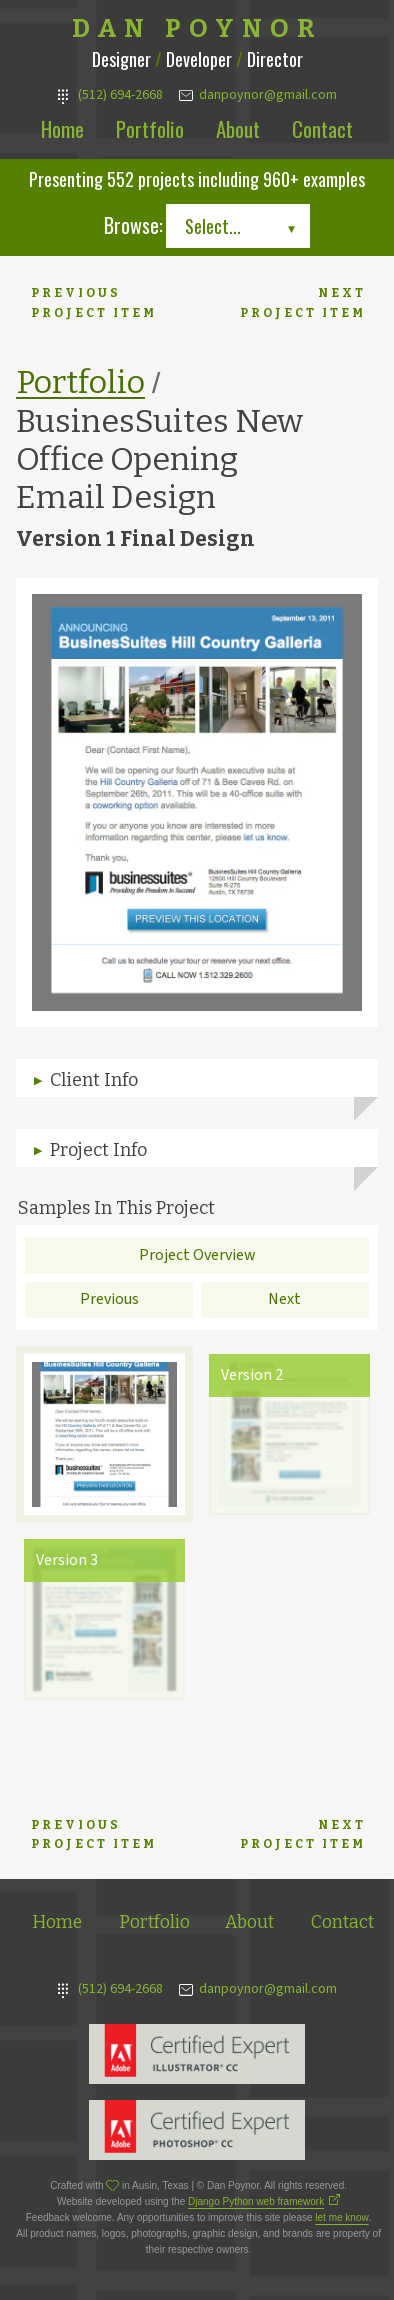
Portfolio (150, 128)
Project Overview (197, 1255)
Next (284, 1299)
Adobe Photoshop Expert (197, 2130)
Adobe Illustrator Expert (197, 2054)
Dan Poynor (197, 29)
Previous (109, 1299)
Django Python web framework (256, 2201)
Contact (322, 128)
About (238, 128)
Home (62, 128)
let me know (341, 2217)
